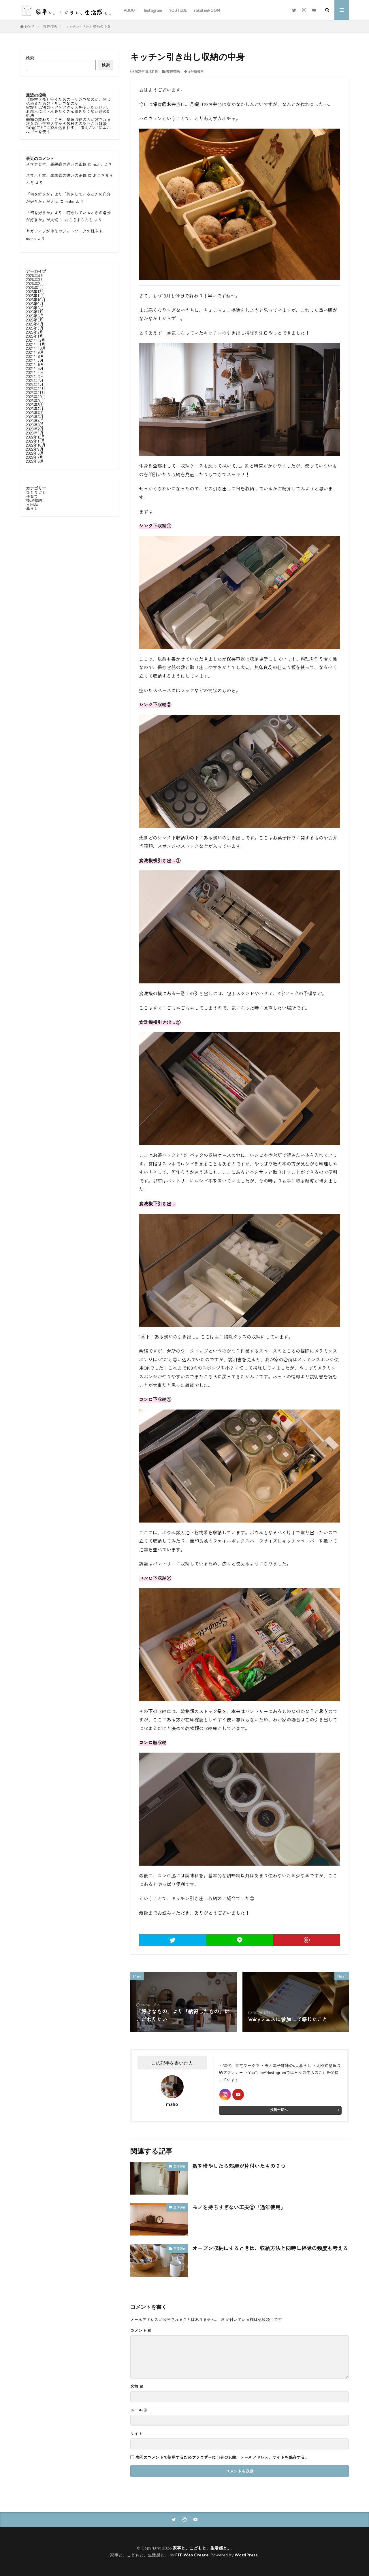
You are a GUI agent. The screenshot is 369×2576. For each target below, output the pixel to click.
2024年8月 (35, 356)
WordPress (246, 2554)
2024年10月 (36, 348)
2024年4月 (35, 372)
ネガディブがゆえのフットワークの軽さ (62, 231)
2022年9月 (35, 449)
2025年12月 (35, 291)
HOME (29, 26)
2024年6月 (35, 364)
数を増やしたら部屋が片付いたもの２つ (239, 2165)
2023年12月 (35, 388)
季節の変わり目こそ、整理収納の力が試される (68, 119)
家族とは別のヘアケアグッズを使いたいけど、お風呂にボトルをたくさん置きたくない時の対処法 (68, 111)
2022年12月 (35, 437)
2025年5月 (34, 320)
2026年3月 (35, 279)
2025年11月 (35, 295)
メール (139, 2410)
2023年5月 (35, 416)
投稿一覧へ (278, 2110)
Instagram (153, 10)
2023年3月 (35, 425)
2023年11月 (35, 392)
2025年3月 (35, 328)
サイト (136, 2434)
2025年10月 (36, 299)
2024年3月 (35, 376)
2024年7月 (35, 360)
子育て (32, 496)
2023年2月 (35, 429)
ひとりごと (36, 492)
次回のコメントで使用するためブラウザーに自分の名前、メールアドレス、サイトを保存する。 (222, 2457)
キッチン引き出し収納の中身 (87, 26)
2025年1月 (34, 336)
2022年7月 (34, 457)
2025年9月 (35, 303)
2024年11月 (35, 344)
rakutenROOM (207, 10)
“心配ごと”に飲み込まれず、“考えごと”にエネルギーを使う (68, 129)
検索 (30, 57)
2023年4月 (35, 421)
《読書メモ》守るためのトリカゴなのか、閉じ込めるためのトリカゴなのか (68, 101)
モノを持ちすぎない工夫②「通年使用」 (239, 2207)
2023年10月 (36, 396)
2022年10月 (36, 445)
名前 (137, 2386)
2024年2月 (35, 380)
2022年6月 (35, 461)
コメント (141, 2330)
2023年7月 (35, 408)
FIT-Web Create (191, 2554)
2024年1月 (35, 384)
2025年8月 (35, 308)
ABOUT (130, 10)
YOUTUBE (178, 10)
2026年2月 (35, 283)
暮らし (32, 508)
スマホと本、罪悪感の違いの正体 (56, 164)
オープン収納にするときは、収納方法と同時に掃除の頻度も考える (270, 2248)
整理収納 (50, 26)
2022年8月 (35, 453)
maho (98, 164)
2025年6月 (35, 316)
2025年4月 (35, 324)
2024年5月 (35, 368)
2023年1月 (35, 433)
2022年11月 (35, 441)
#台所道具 (196, 71)
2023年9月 (35, 400)
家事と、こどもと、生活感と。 (202, 2547)
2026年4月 (35, 275)
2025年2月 (34, 332)
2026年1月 (35, 287)
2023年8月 (35, 404)
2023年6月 (35, 412)
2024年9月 (35, 352)
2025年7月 (34, 312)
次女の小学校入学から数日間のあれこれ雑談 (66, 123)
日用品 (32, 504)
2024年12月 (35, 340)
